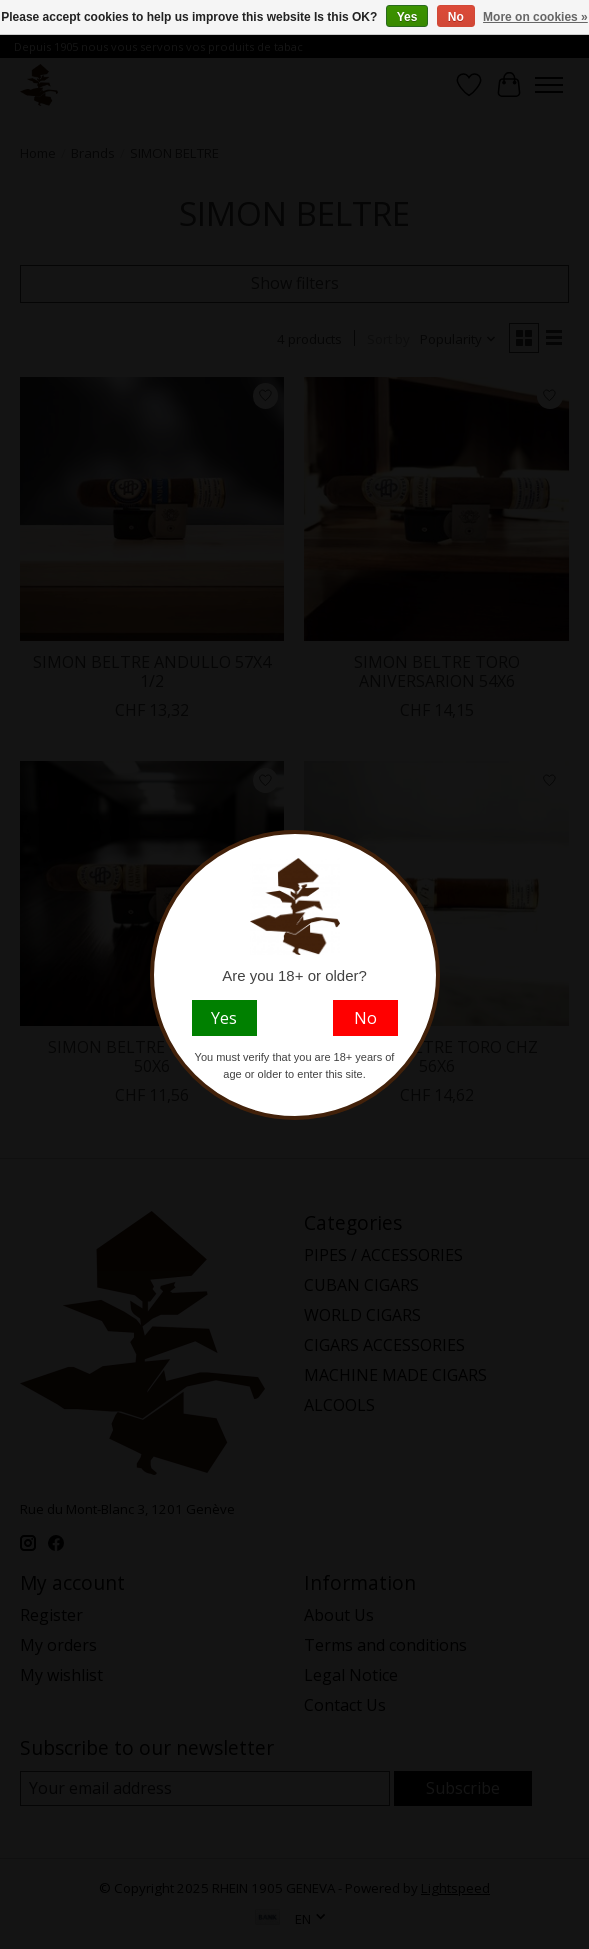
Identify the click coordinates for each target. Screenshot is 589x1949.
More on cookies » (535, 17)
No (456, 17)
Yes (407, 17)
